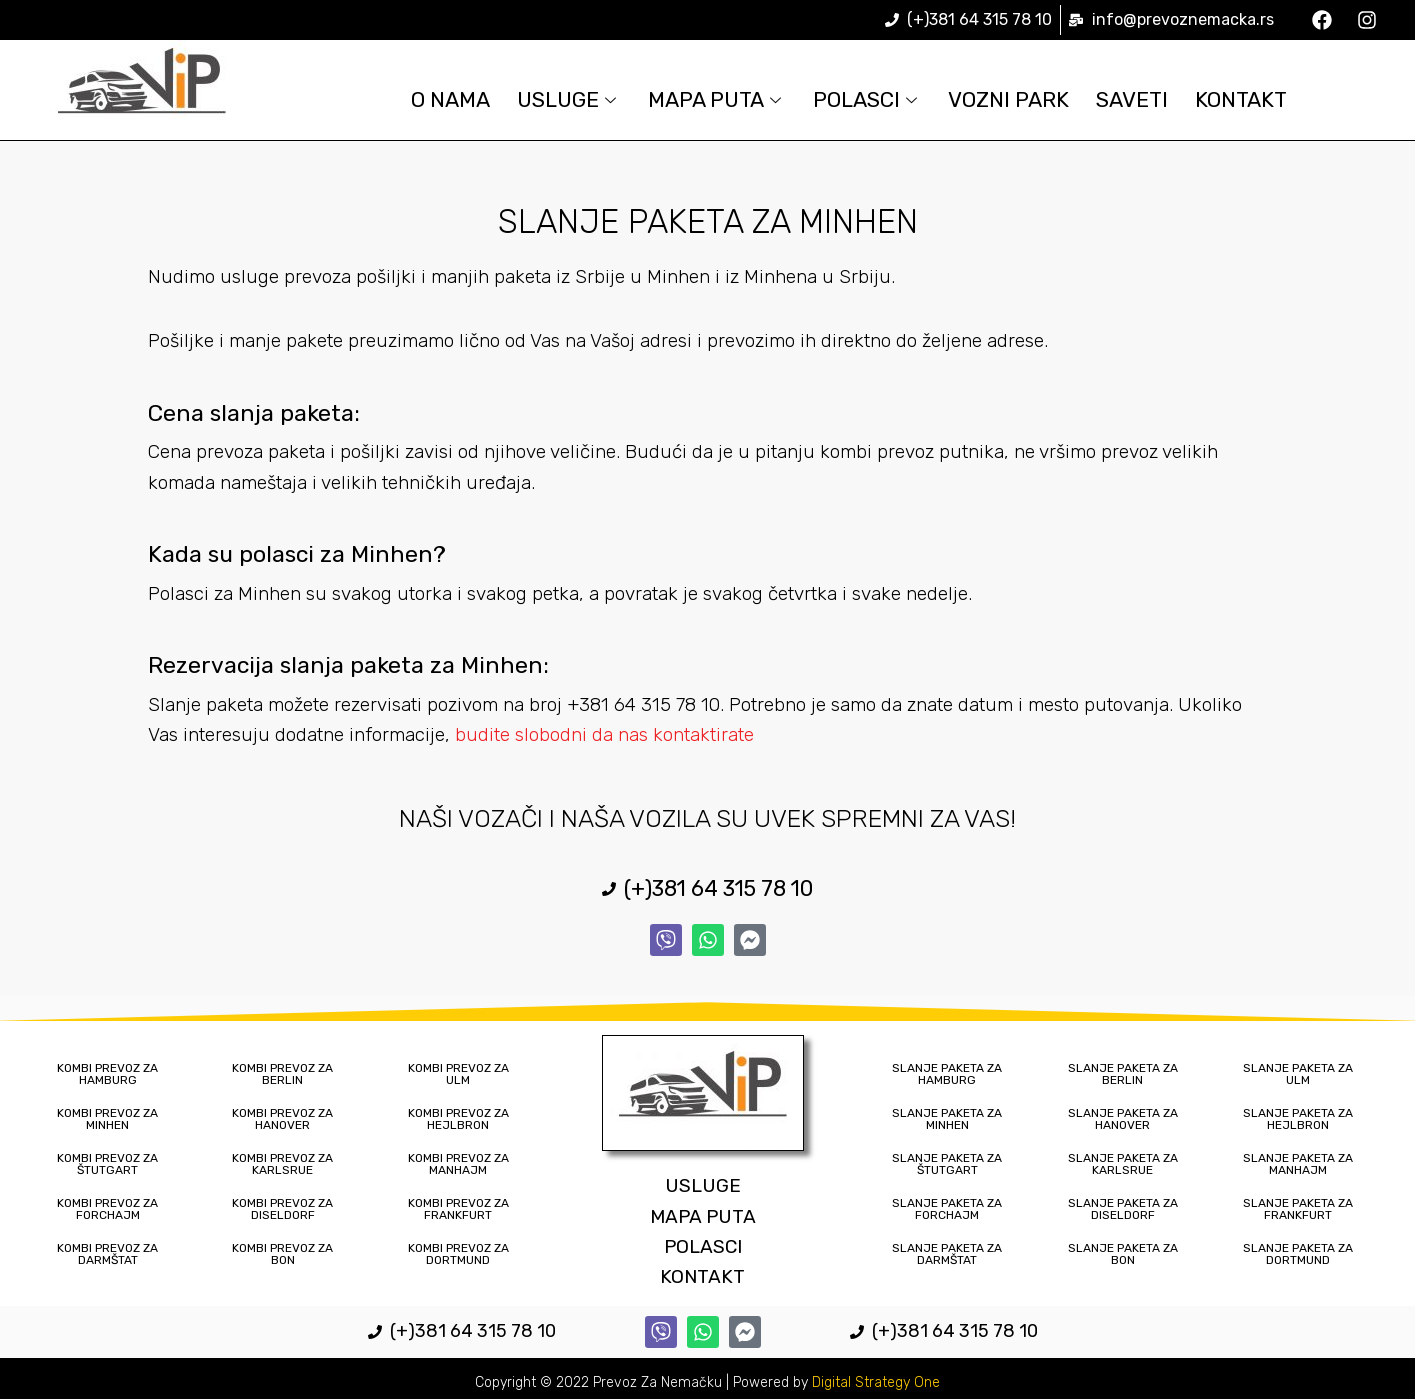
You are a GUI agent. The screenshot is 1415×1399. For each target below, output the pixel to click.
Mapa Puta (713, 99)
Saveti (1145, 99)
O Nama (433, 99)
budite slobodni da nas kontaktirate (604, 734)
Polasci (870, 99)
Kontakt (1259, 99)
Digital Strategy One (876, 1382)
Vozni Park (1017, 99)
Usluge (557, 99)
